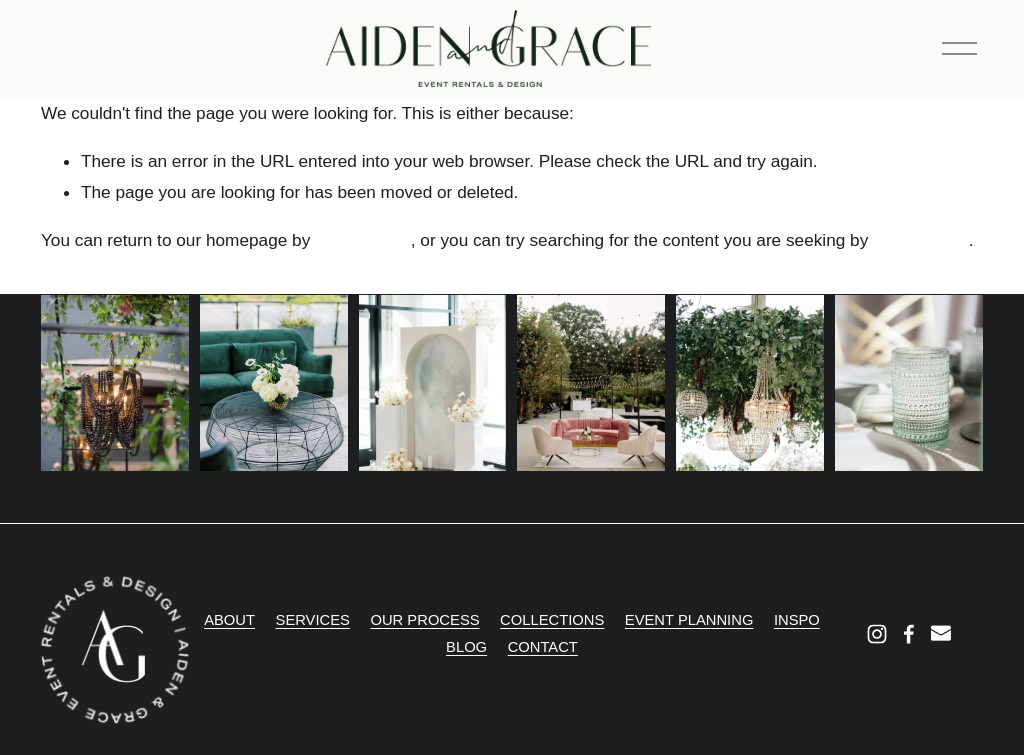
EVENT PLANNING (689, 620)
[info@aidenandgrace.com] (941, 634)
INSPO (797, 620)
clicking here (363, 240)
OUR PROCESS (424, 620)
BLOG (466, 647)
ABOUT (229, 620)
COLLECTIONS (552, 620)
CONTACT (543, 647)
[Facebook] (909, 634)
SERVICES (313, 620)
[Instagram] (877, 634)
